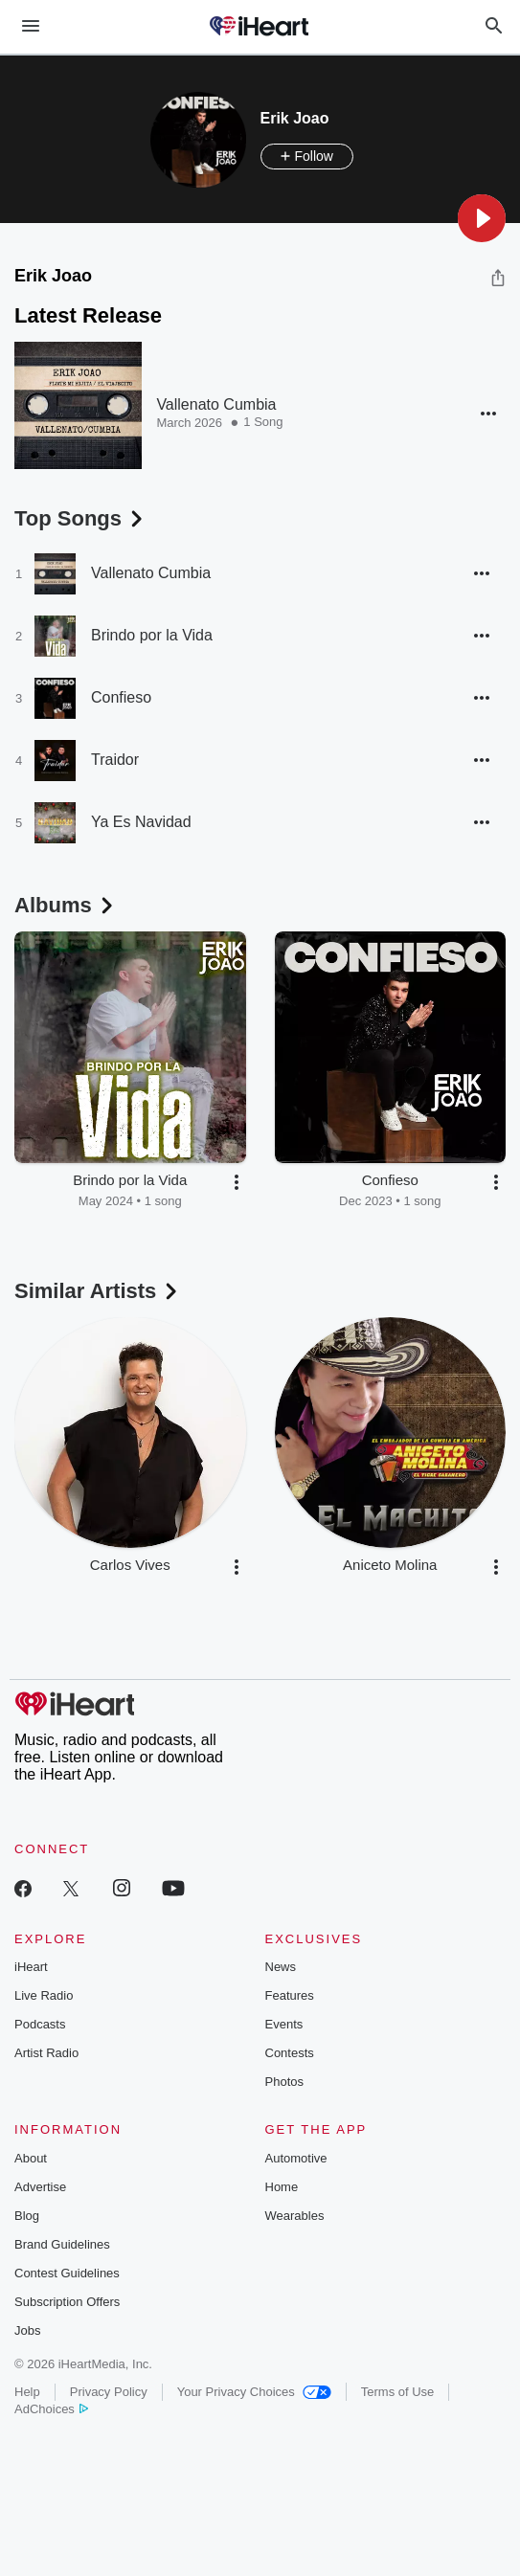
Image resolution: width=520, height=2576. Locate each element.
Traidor (115, 759)
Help (27, 2392)
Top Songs (80, 518)
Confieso (121, 697)
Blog (26, 2215)
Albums (65, 905)
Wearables (295, 2215)
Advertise (40, 2187)
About (30, 2158)
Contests (289, 2053)
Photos (284, 2081)
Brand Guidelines (62, 2244)
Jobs (27, 2330)
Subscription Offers (67, 2302)
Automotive (296, 2158)
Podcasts (39, 2024)
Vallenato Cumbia (216, 404)
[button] (482, 218)
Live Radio (43, 1995)
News (281, 1967)
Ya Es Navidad (141, 822)
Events (284, 2024)
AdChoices (51, 2409)
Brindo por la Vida (152, 635)
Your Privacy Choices (254, 2392)
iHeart (31, 1967)
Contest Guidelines (67, 2273)
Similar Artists (97, 1291)
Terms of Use (398, 2392)
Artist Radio (46, 2053)
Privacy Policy (108, 2392)
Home (282, 2187)
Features (289, 1995)
